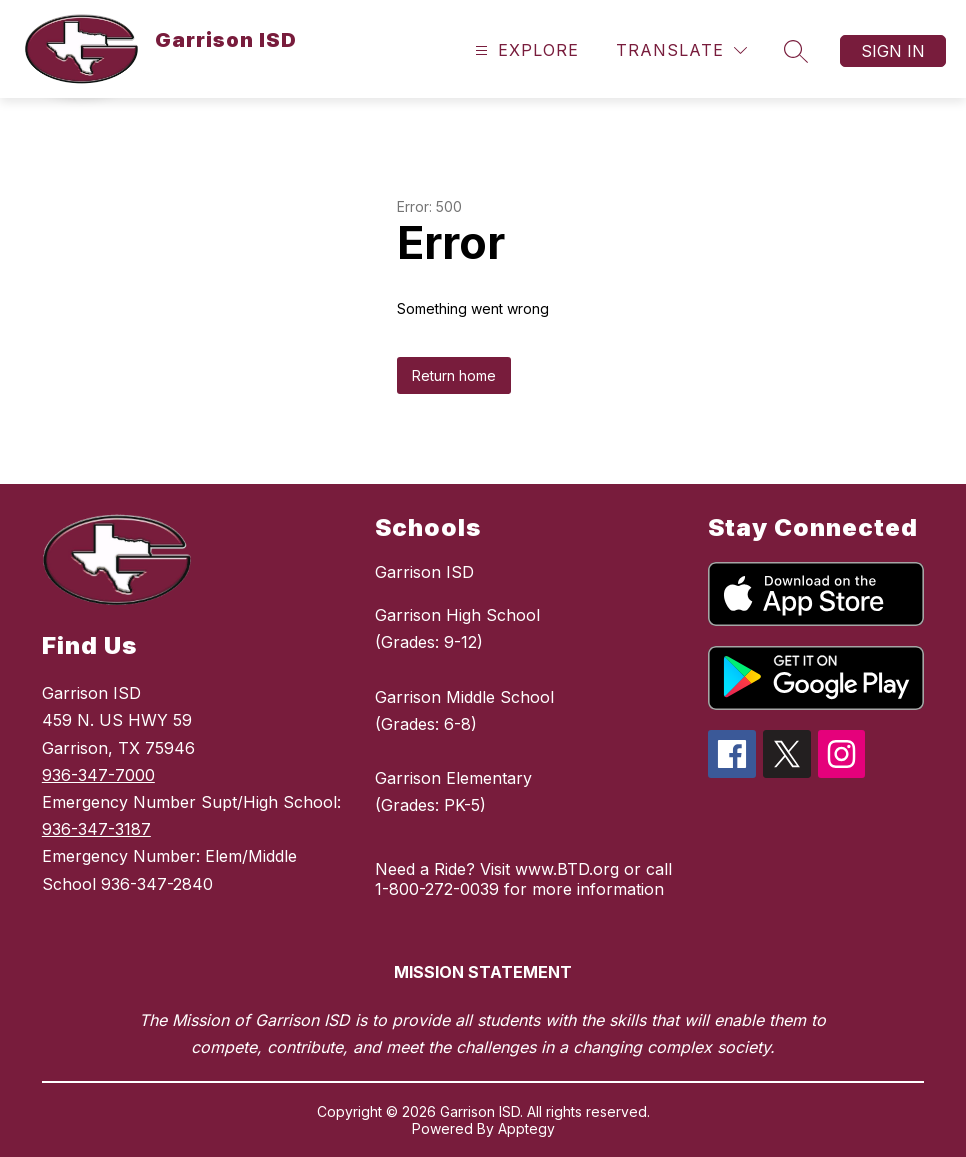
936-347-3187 (96, 829)
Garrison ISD (424, 572)
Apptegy (526, 1128)
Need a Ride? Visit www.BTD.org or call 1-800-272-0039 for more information (523, 879)
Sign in (893, 51)
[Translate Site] (681, 50)
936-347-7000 (98, 775)
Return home (454, 375)
